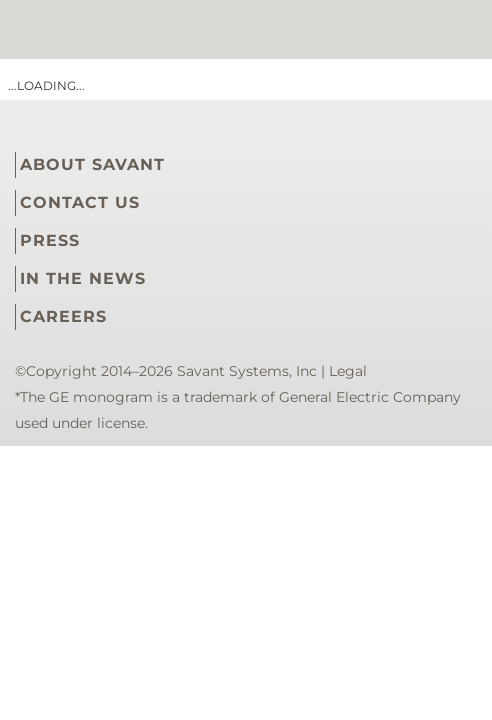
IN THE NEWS (83, 278)
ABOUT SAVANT (92, 164)
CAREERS (63, 316)
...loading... (46, 85)
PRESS (50, 240)
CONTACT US (80, 202)
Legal (348, 371)
